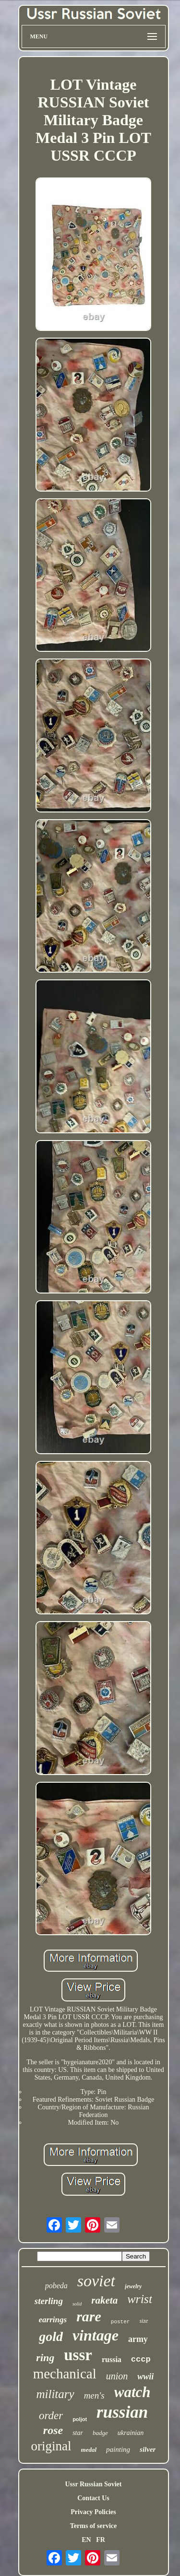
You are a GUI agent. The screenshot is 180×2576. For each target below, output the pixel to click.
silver (148, 2449)
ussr (78, 2355)
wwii (145, 2376)
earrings (53, 2319)
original (51, 2446)
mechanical (64, 2373)
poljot (79, 2419)
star (77, 2432)
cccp (141, 2359)
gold (51, 2336)
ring (45, 2358)
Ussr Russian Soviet (93, 2484)
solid (77, 2303)
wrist (139, 2299)
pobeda (56, 2286)
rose (53, 2430)
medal (89, 2449)
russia (111, 2359)
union (117, 2376)
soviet (96, 2281)
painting (118, 2449)
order (51, 2416)
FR (100, 2539)
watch (132, 2392)
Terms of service (93, 2525)
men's (94, 2395)
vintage (95, 2335)
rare (88, 2316)
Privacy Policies (93, 2512)
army (138, 2339)
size (143, 2320)
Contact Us (93, 2498)
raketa (104, 2300)
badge (100, 2432)
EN (86, 2539)
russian (122, 2412)
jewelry (133, 2286)
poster (120, 2322)
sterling (49, 2301)
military (55, 2394)
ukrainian (131, 2432)
